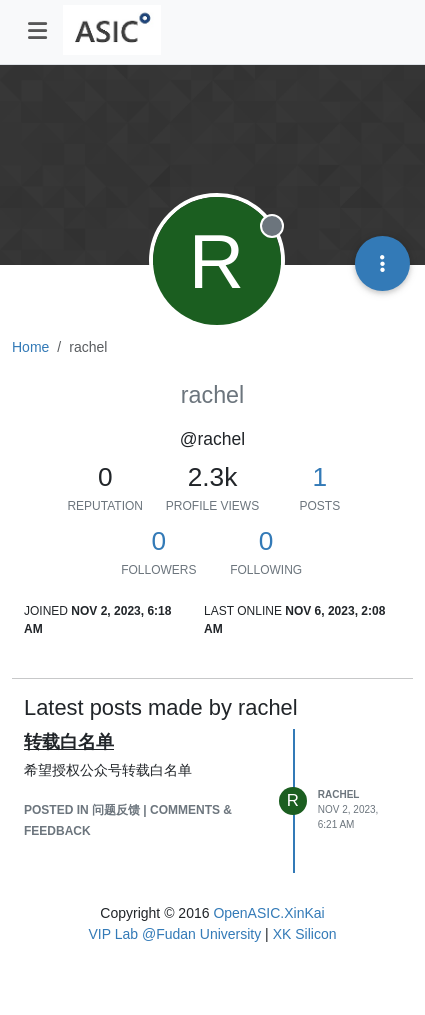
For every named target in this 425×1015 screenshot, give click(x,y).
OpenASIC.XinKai (268, 913)
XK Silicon (305, 934)
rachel (339, 794)
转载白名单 (69, 742)
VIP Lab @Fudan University (175, 934)
